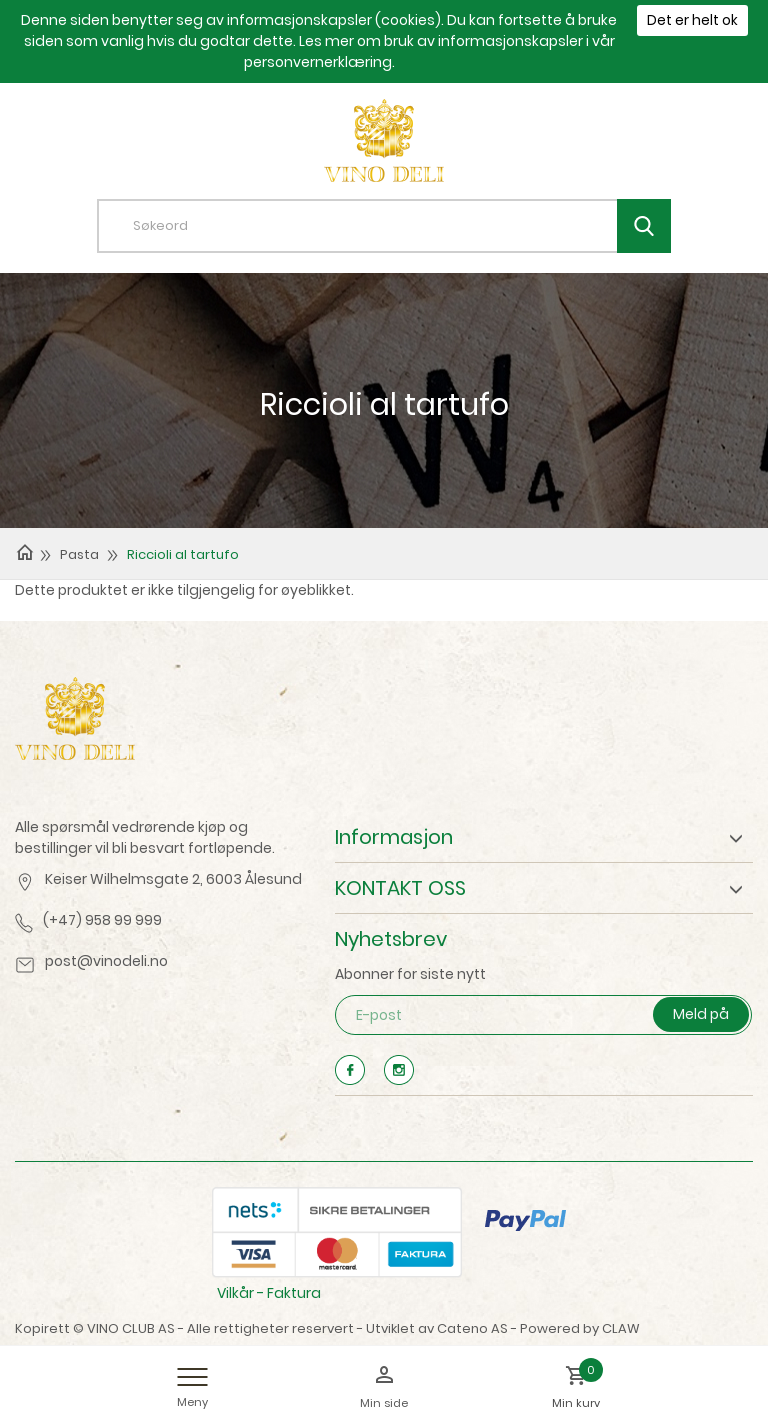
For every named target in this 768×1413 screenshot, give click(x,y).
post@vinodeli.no (106, 961)
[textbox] (399, 226)
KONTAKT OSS (400, 888)
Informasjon (394, 837)
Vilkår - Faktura (269, 1293)
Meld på (701, 1014)
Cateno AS (472, 1328)
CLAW (621, 1328)
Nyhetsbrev (391, 939)
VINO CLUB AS (131, 1328)
